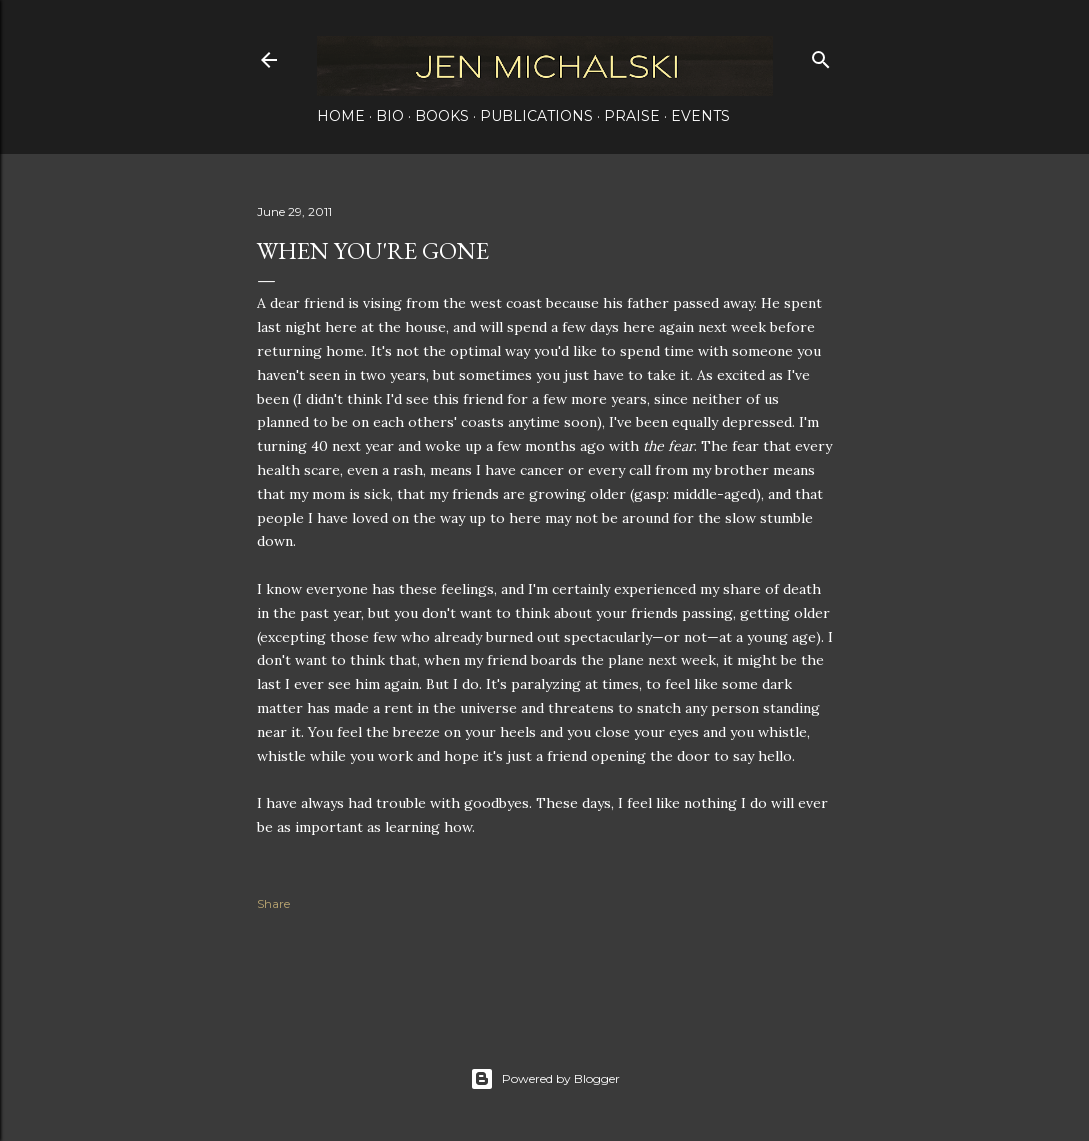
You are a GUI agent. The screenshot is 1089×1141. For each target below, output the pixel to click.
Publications (536, 116)
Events (700, 116)
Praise (632, 116)
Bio (390, 116)
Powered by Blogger (545, 1079)
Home (341, 116)
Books (442, 116)
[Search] (821, 55)
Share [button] (273, 903)
